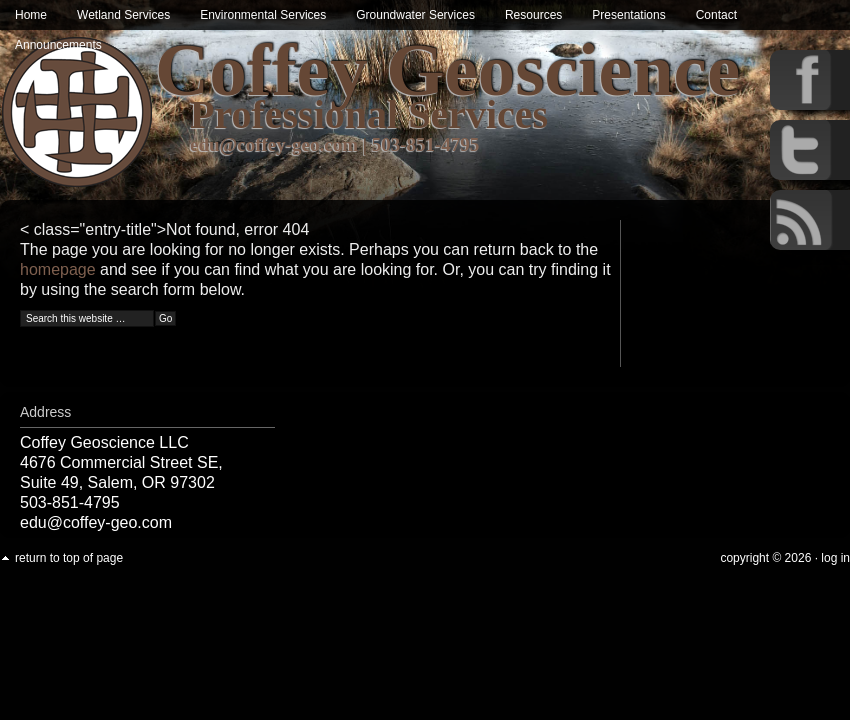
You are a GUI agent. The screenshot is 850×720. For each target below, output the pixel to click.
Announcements (58, 45)
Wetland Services (123, 15)
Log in (835, 558)
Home (31, 15)
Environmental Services (263, 15)
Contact (716, 15)
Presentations (628, 15)
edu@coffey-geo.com (274, 144)
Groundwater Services (415, 15)
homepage (58, 269)
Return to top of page (69, 558)
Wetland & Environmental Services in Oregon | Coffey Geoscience (77, 112)
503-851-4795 (426, 144)
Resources (533, 15)
